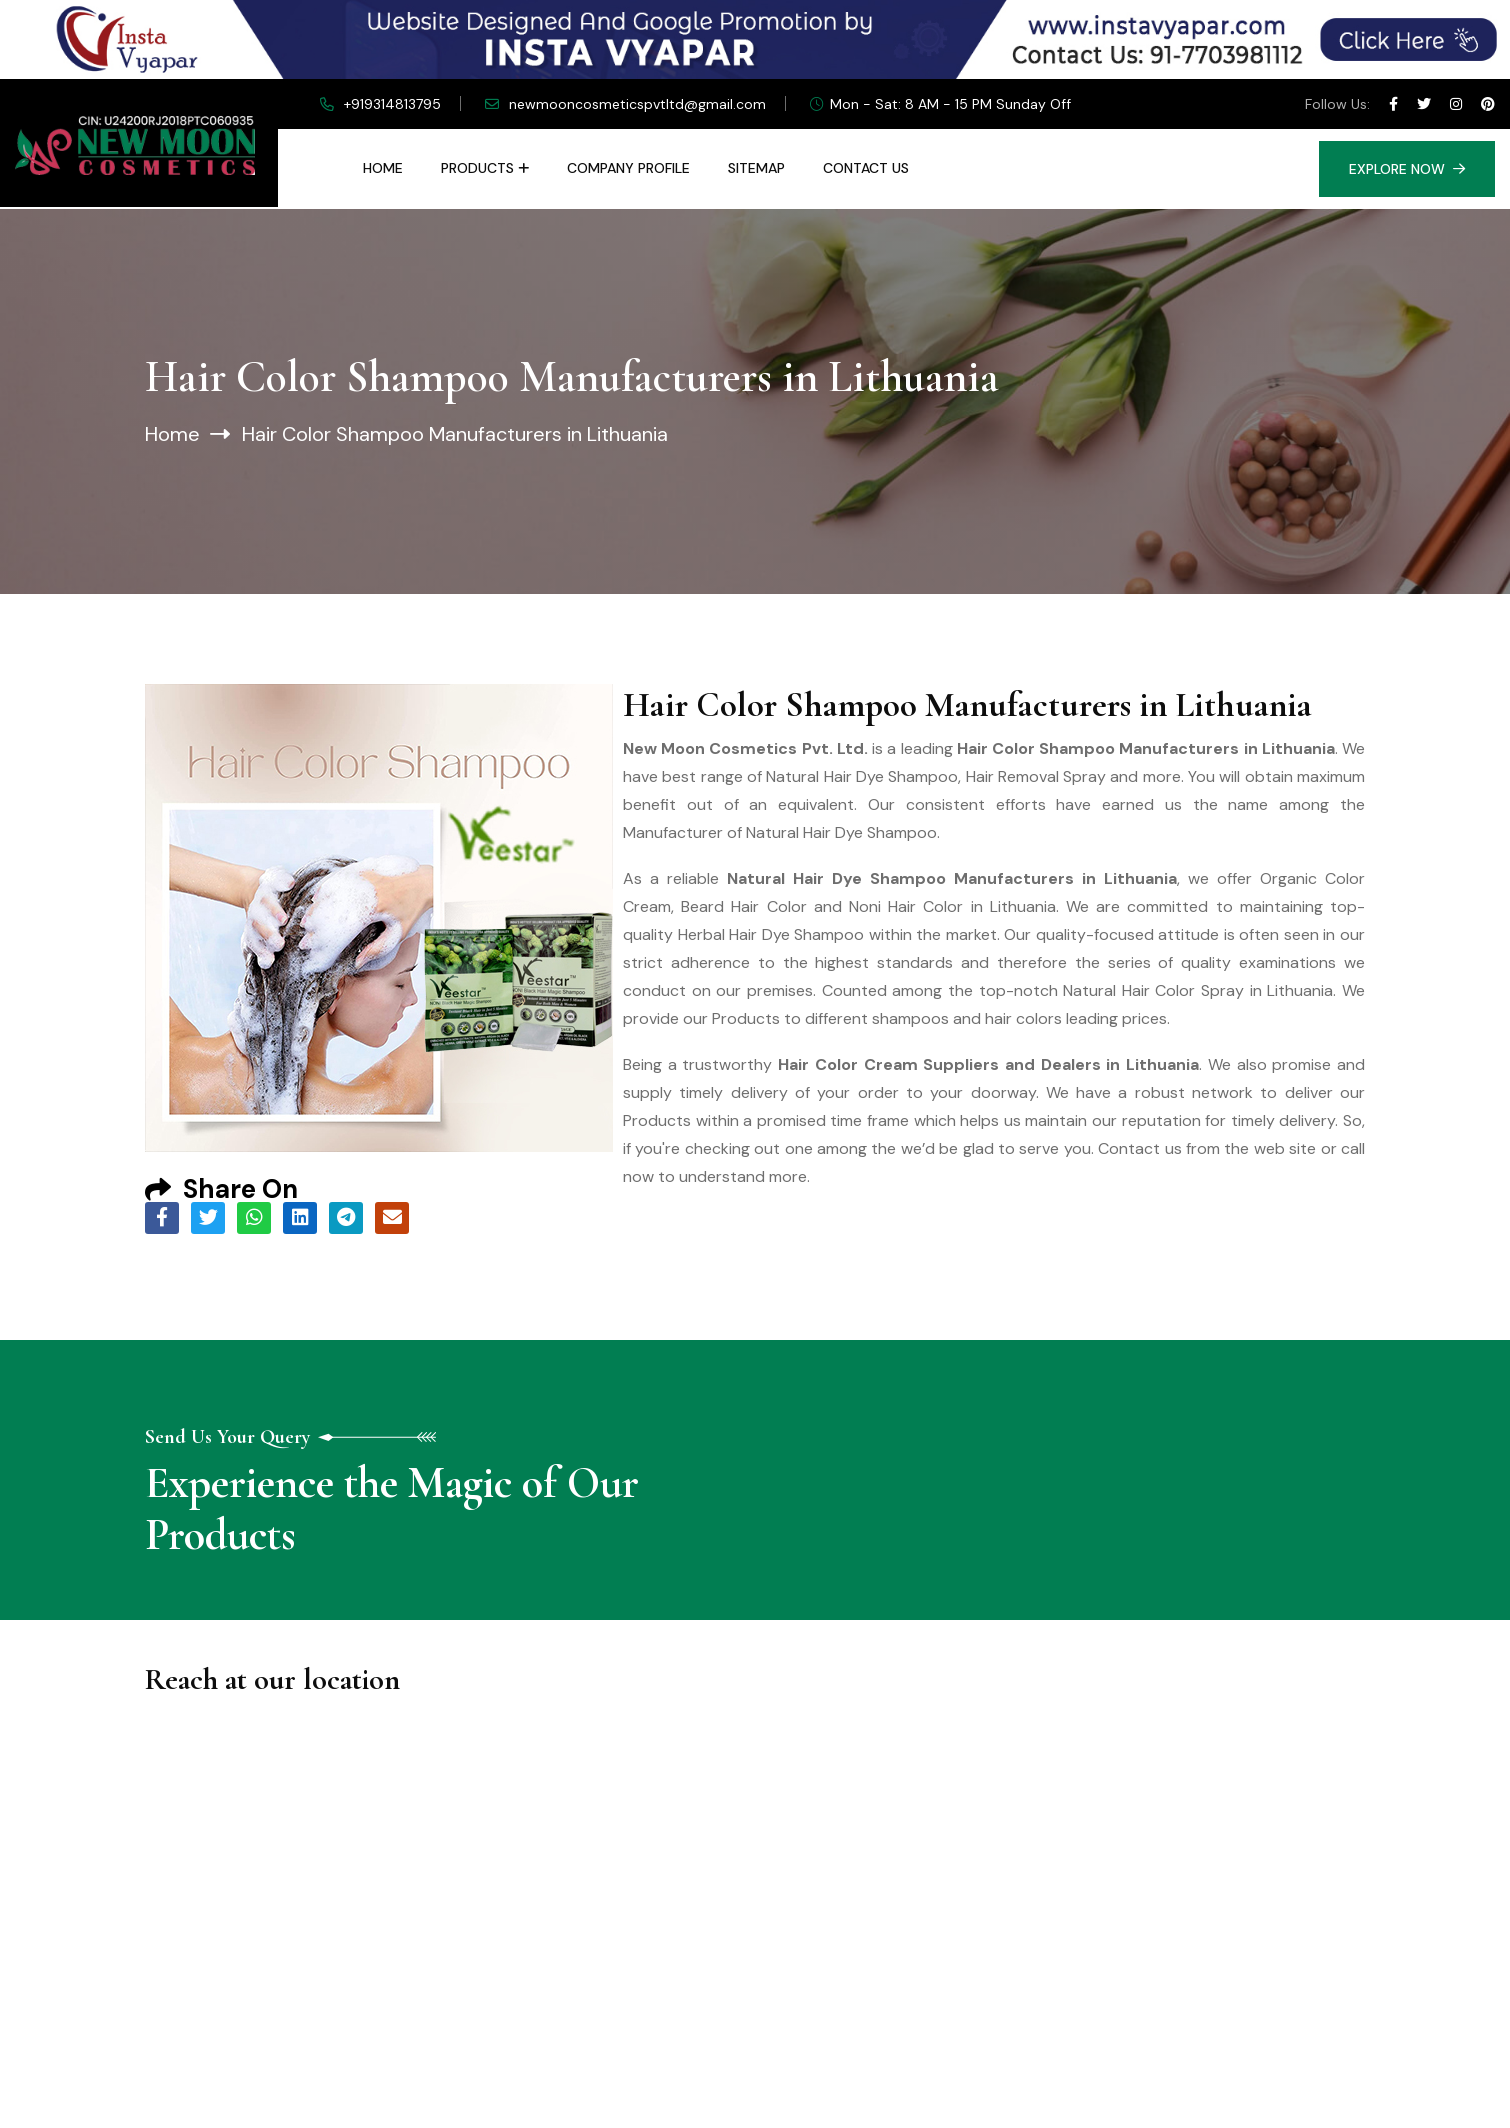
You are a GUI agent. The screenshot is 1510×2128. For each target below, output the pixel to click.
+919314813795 (392, 104)
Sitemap (756, 168)
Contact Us (866, 168)
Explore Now (1407, 169)
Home (383, 168)
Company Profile (628, 168)
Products (477, 168)
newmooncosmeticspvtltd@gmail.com (637, 104)
